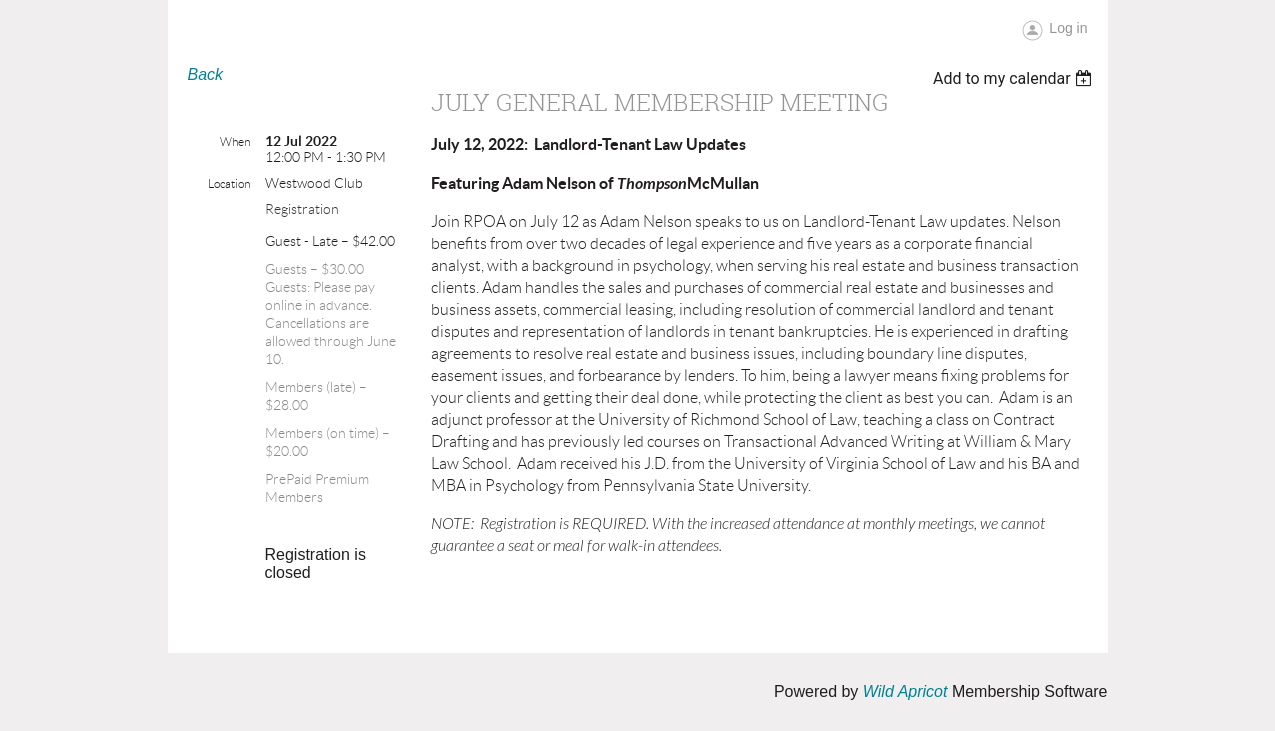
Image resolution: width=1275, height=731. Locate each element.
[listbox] (1015, 78)
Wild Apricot (905, 691)
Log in (1068, 28)
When (235, 141)
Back (206, 74)
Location (229, 183)
